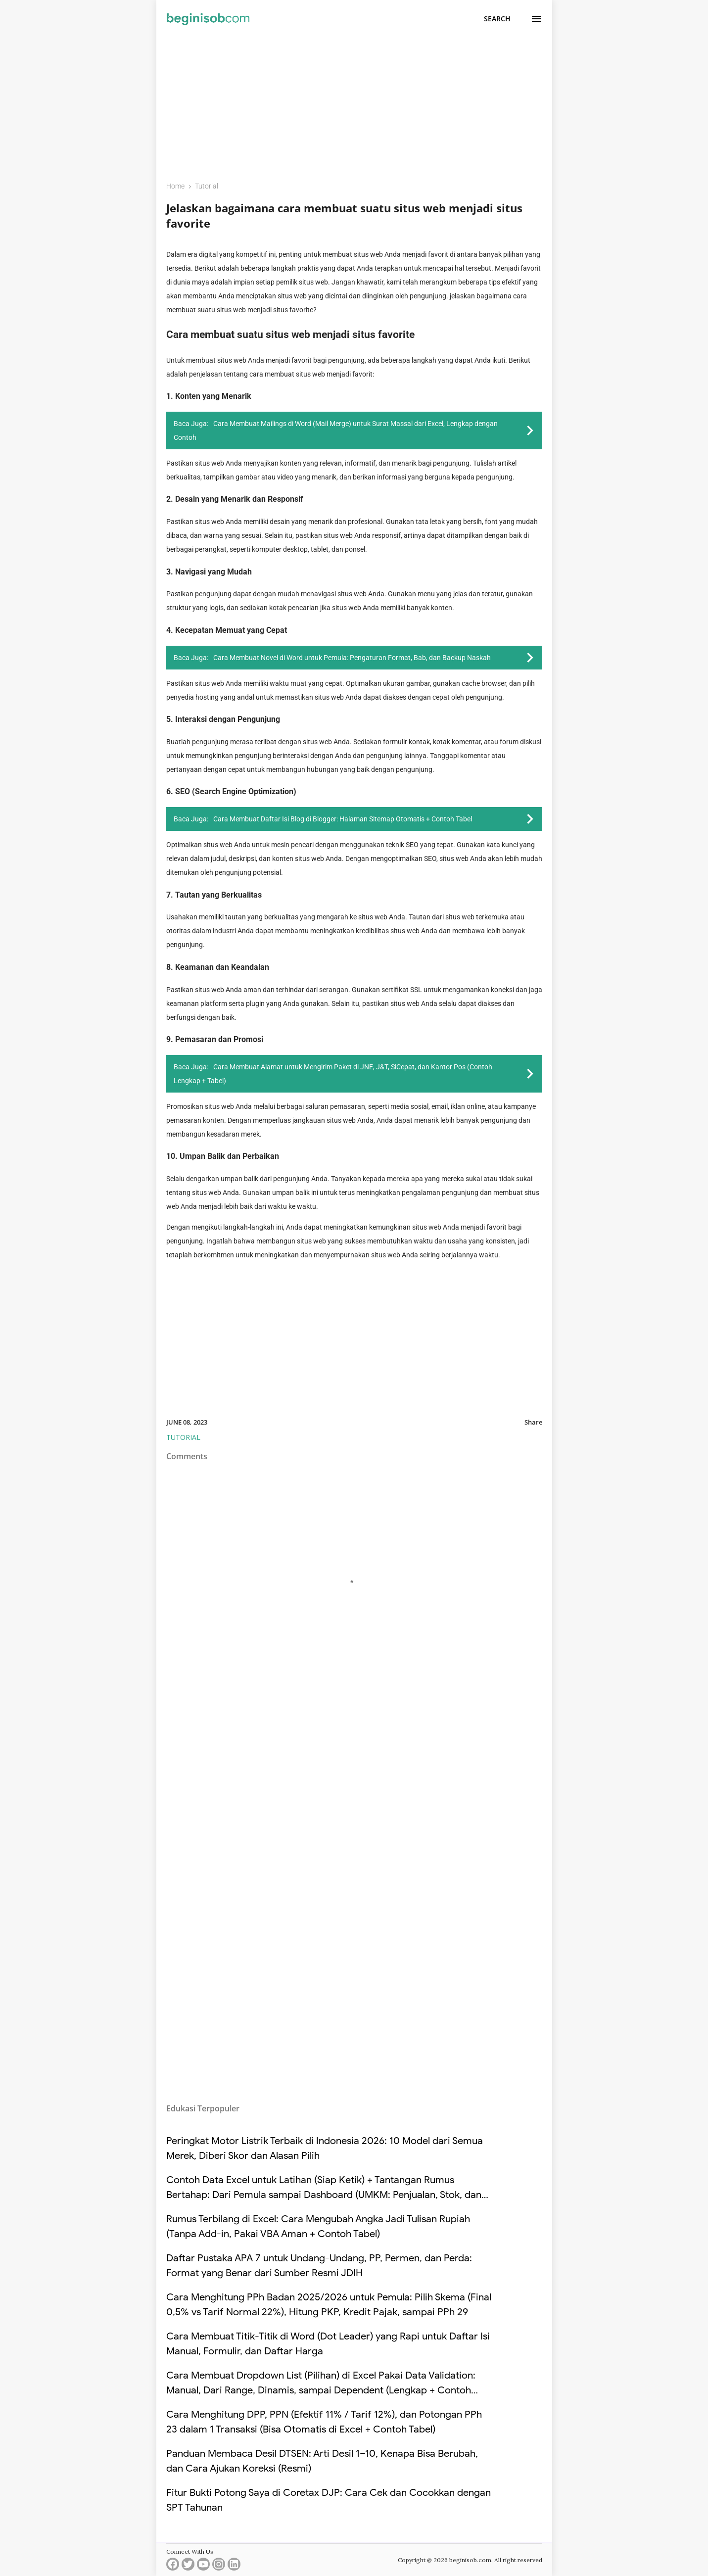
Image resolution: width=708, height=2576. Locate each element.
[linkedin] (234, 2566)
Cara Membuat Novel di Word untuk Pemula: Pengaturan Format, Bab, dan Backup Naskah (352, 658)
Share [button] (533, 1422)
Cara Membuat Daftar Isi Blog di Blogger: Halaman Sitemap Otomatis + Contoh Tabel (342, 819)
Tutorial (183, 1437)
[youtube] (203, 2566)
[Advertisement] (354, 102)
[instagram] (218, 2566)
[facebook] (172, 2566)
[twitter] (188, 2566)
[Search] (497, 19)
